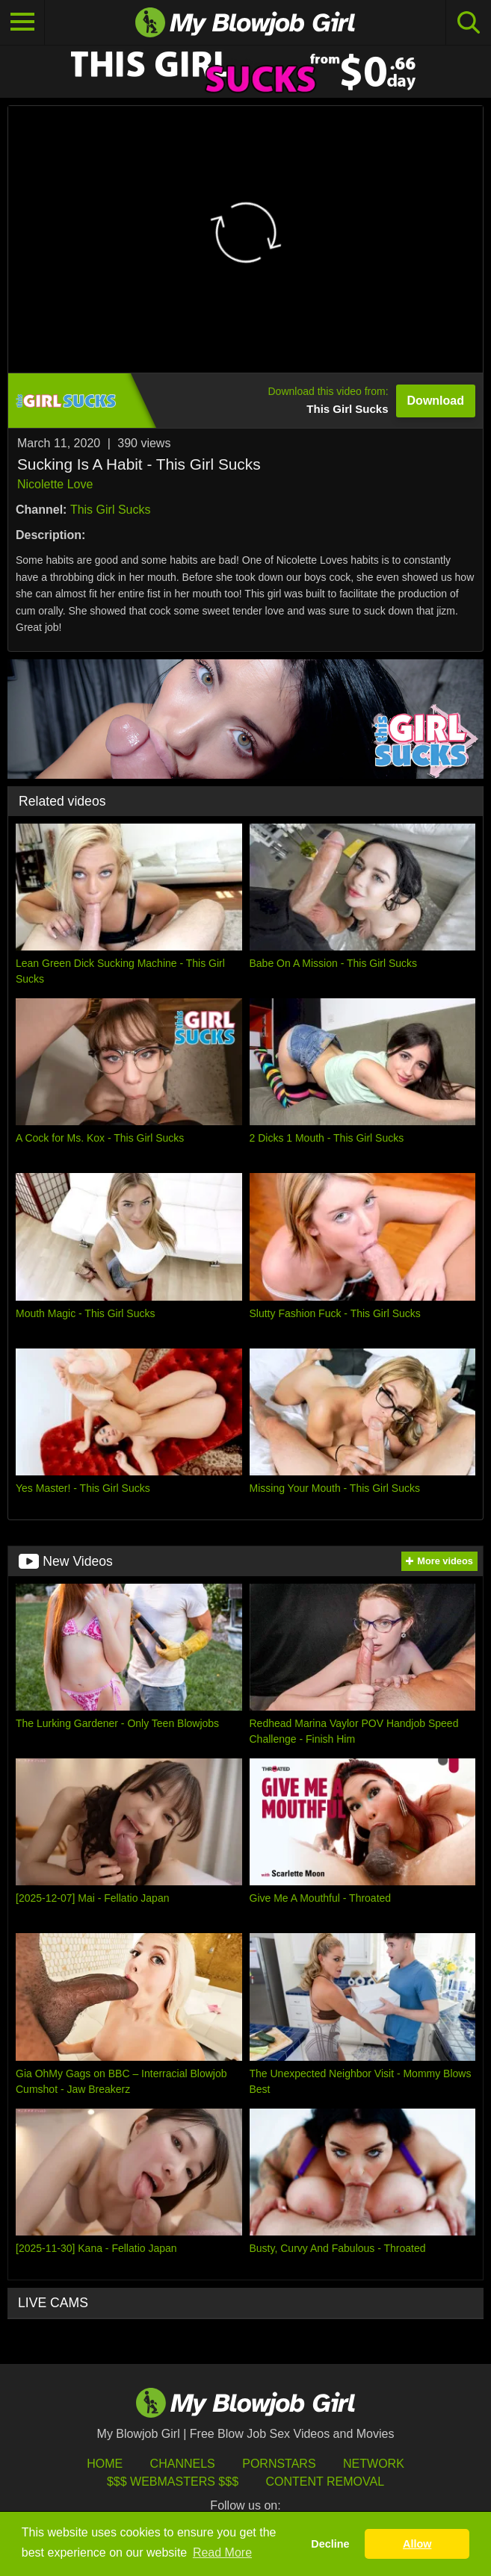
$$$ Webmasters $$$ (172, 2481)
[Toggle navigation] (22, 22)
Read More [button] (222, 2552)
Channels (182, 2463)
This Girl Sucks (110, 509)
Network (373, 2463)
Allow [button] (417, 2544)
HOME (105, 2463)
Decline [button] (330, 2544)
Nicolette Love (55, 484)
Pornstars (278, 2463)
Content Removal (324, 2481)
